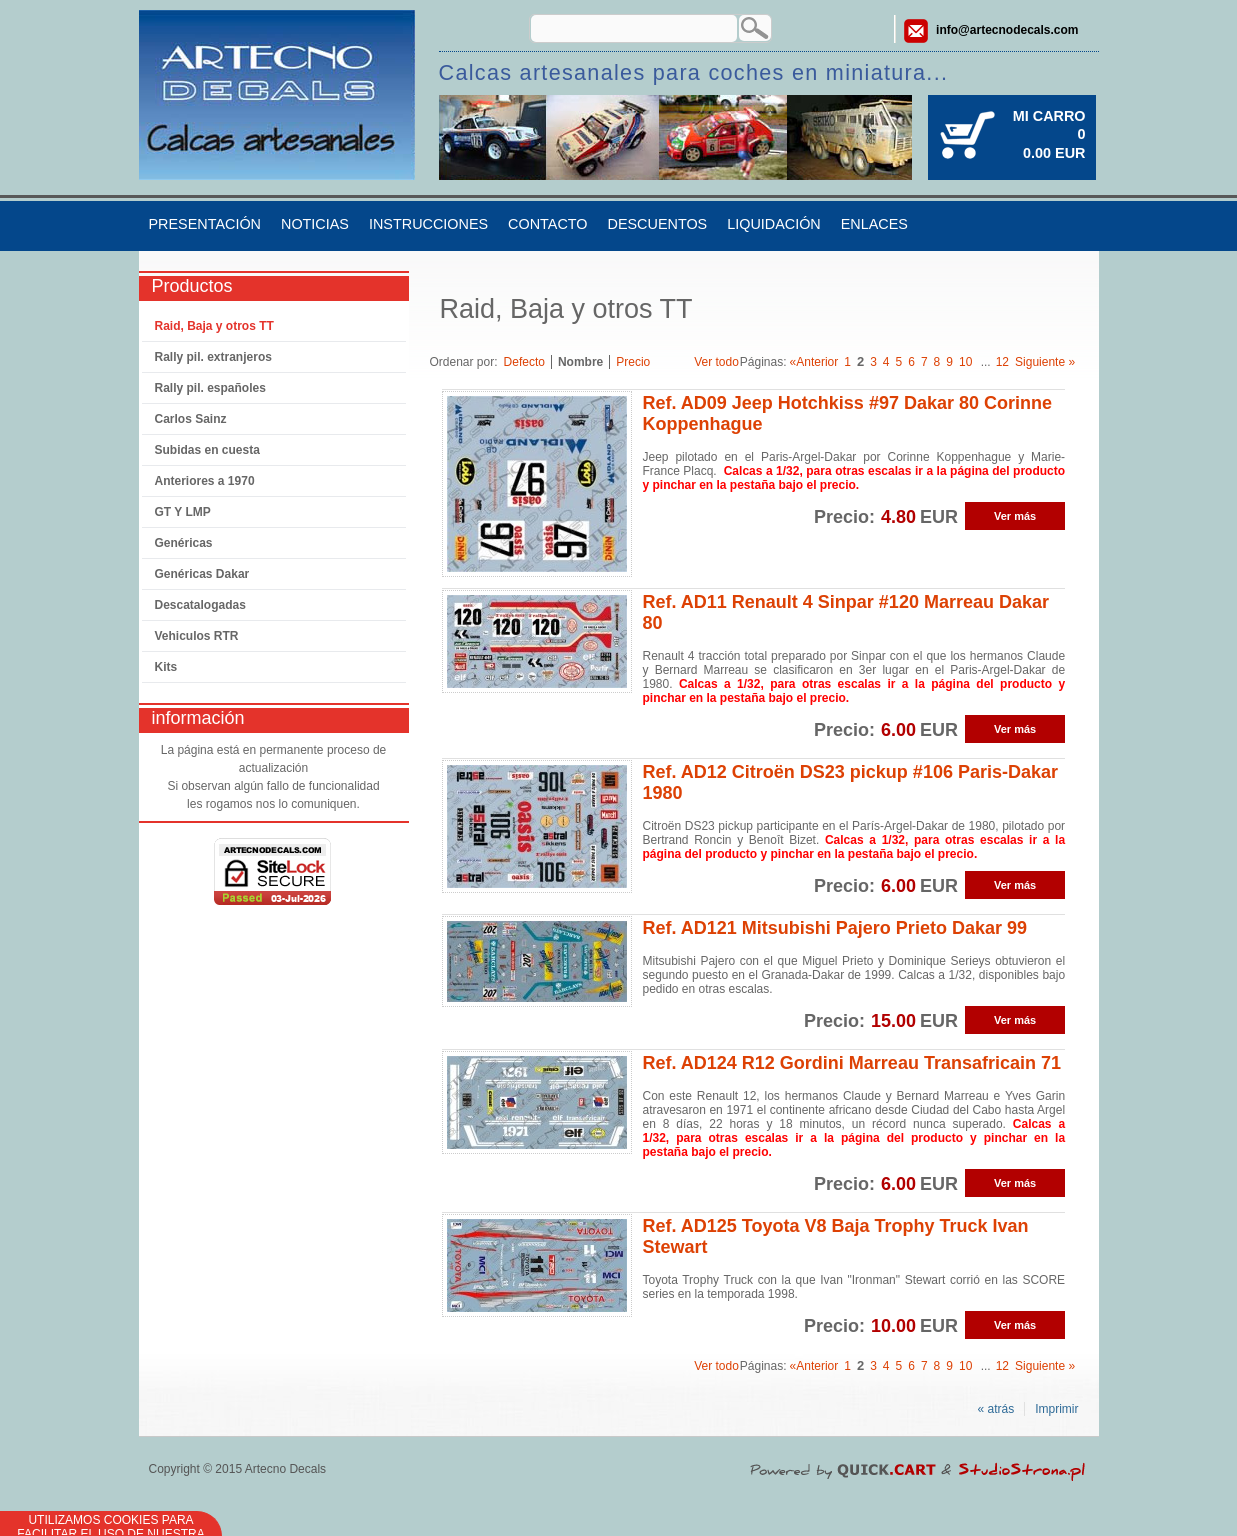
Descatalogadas (200, 605)
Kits (166, 667)
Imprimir (1056, 1409)
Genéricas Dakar (202, 574)
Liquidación (774, 224)
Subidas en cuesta (207, 450)
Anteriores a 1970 (205, 481)
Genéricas (184, 543)
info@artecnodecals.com (1007, 30)
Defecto (524, 362)
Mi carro (1049, 116)
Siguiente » (1045, 362)
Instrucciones (428, 224)
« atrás (995, 1409)
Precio (633, 362)
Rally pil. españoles (210, 388)
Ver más (1015, 516)
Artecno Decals (285, 1469)
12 (1002, 362)
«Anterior (814, 362)
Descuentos (658, 224)
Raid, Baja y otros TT (214, 326)
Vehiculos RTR (197, 636)
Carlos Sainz (191, 419)
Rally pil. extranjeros (213, 357)
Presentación (205, 224)
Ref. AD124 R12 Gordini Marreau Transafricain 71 (851, 1063)
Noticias (315, 224)
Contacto (547, 224)
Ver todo (716, 362)
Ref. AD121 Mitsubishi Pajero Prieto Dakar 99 (834, 928)
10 (965, 362)
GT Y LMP (183, 512)
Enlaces (874, 224)
